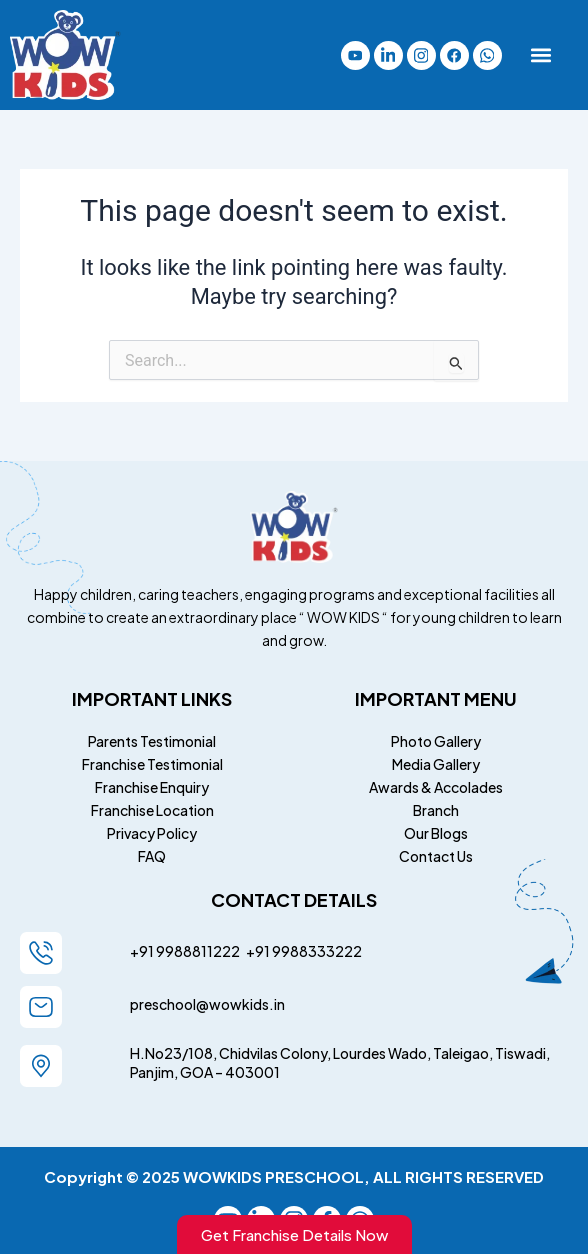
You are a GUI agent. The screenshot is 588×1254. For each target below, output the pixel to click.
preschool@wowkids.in (207, 1004)
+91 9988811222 (186, 951)
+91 (256, 951)
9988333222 (316, 951)
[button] (540, 55)
